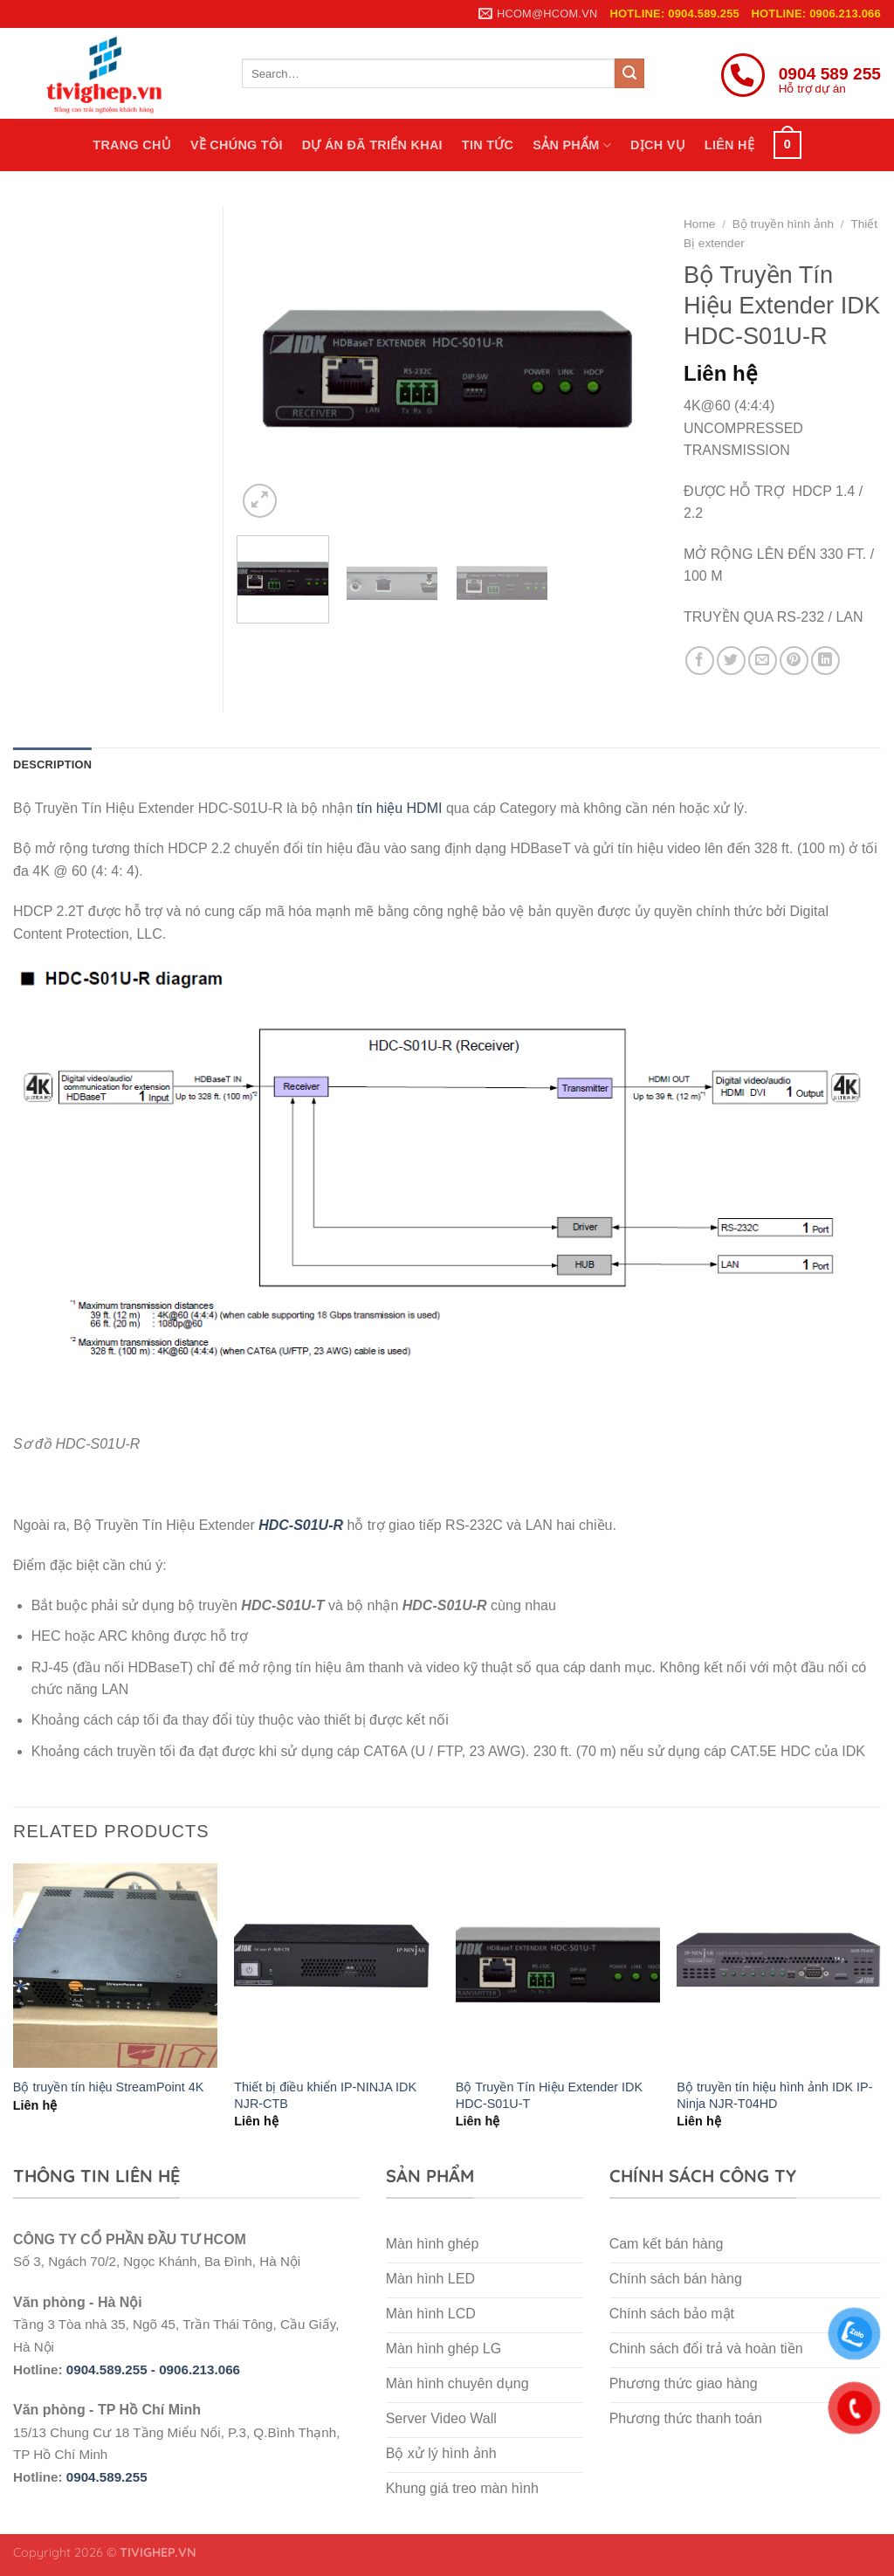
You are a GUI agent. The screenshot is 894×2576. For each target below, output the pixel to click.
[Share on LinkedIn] (825, 660)
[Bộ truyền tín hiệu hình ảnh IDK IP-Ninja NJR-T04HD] (779, 1965)
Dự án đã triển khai (372, 145)
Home (699, 224)
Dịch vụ (657, 145)
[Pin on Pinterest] (794, 660)
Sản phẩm (572, 145)
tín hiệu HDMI (400, 808)
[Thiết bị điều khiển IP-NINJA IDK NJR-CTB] (336, 1965)
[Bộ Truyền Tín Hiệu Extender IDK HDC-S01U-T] (558, 1965)
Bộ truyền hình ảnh (783, 224)
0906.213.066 (199, 2369)
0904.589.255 (107, 2476)
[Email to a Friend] (762, 660)
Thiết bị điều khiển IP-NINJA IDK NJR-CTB (325, 2095)
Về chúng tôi (236, 145)
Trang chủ (132, 145)
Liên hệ (729, 145)
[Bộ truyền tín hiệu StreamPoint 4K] (115, 1965)
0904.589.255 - (112, 2369)
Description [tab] (52, 764)
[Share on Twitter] (731, 660)
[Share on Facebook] (699, 660)
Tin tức (487, 145)
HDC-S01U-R (300, 1525)
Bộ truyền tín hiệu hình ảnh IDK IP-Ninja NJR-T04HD (774, 2095)
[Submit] (629, 73)
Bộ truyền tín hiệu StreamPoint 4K (108, 2087)
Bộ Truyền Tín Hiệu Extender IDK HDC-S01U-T (549, 2095)
